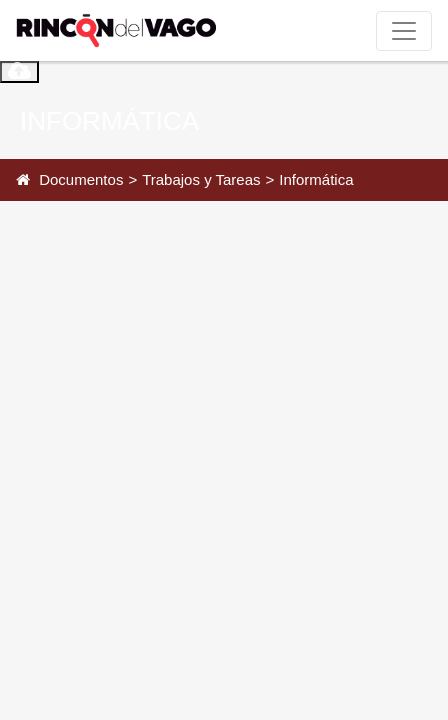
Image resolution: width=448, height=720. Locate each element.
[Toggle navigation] (404, 31)
